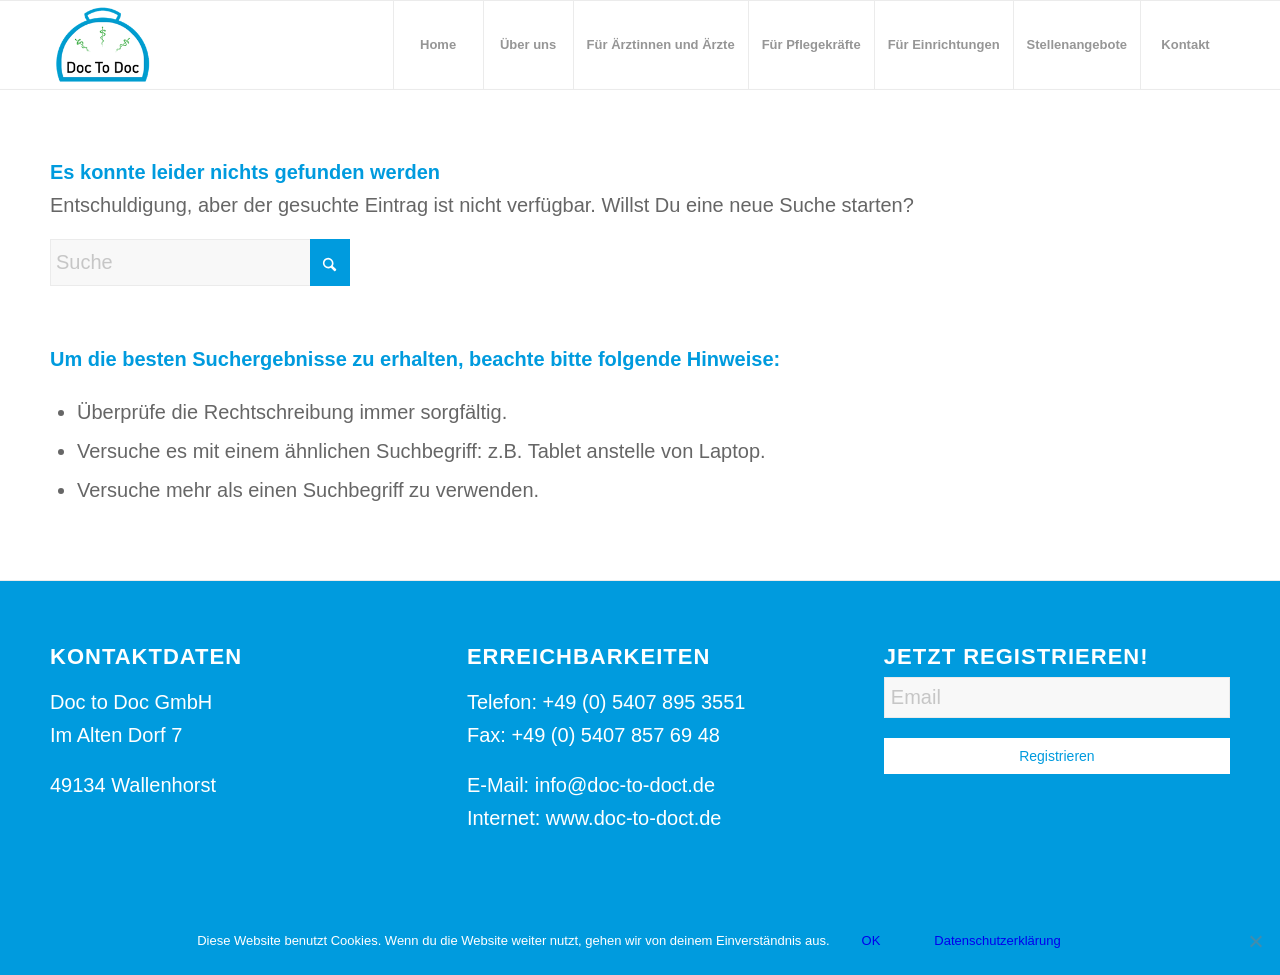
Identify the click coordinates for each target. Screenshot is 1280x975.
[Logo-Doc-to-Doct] (102, 45)
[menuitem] (438, 45)
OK (871, 940)
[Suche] (200, 262)
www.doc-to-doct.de (634, 818)
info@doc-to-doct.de (625, 785)
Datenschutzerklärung (997, 940)
